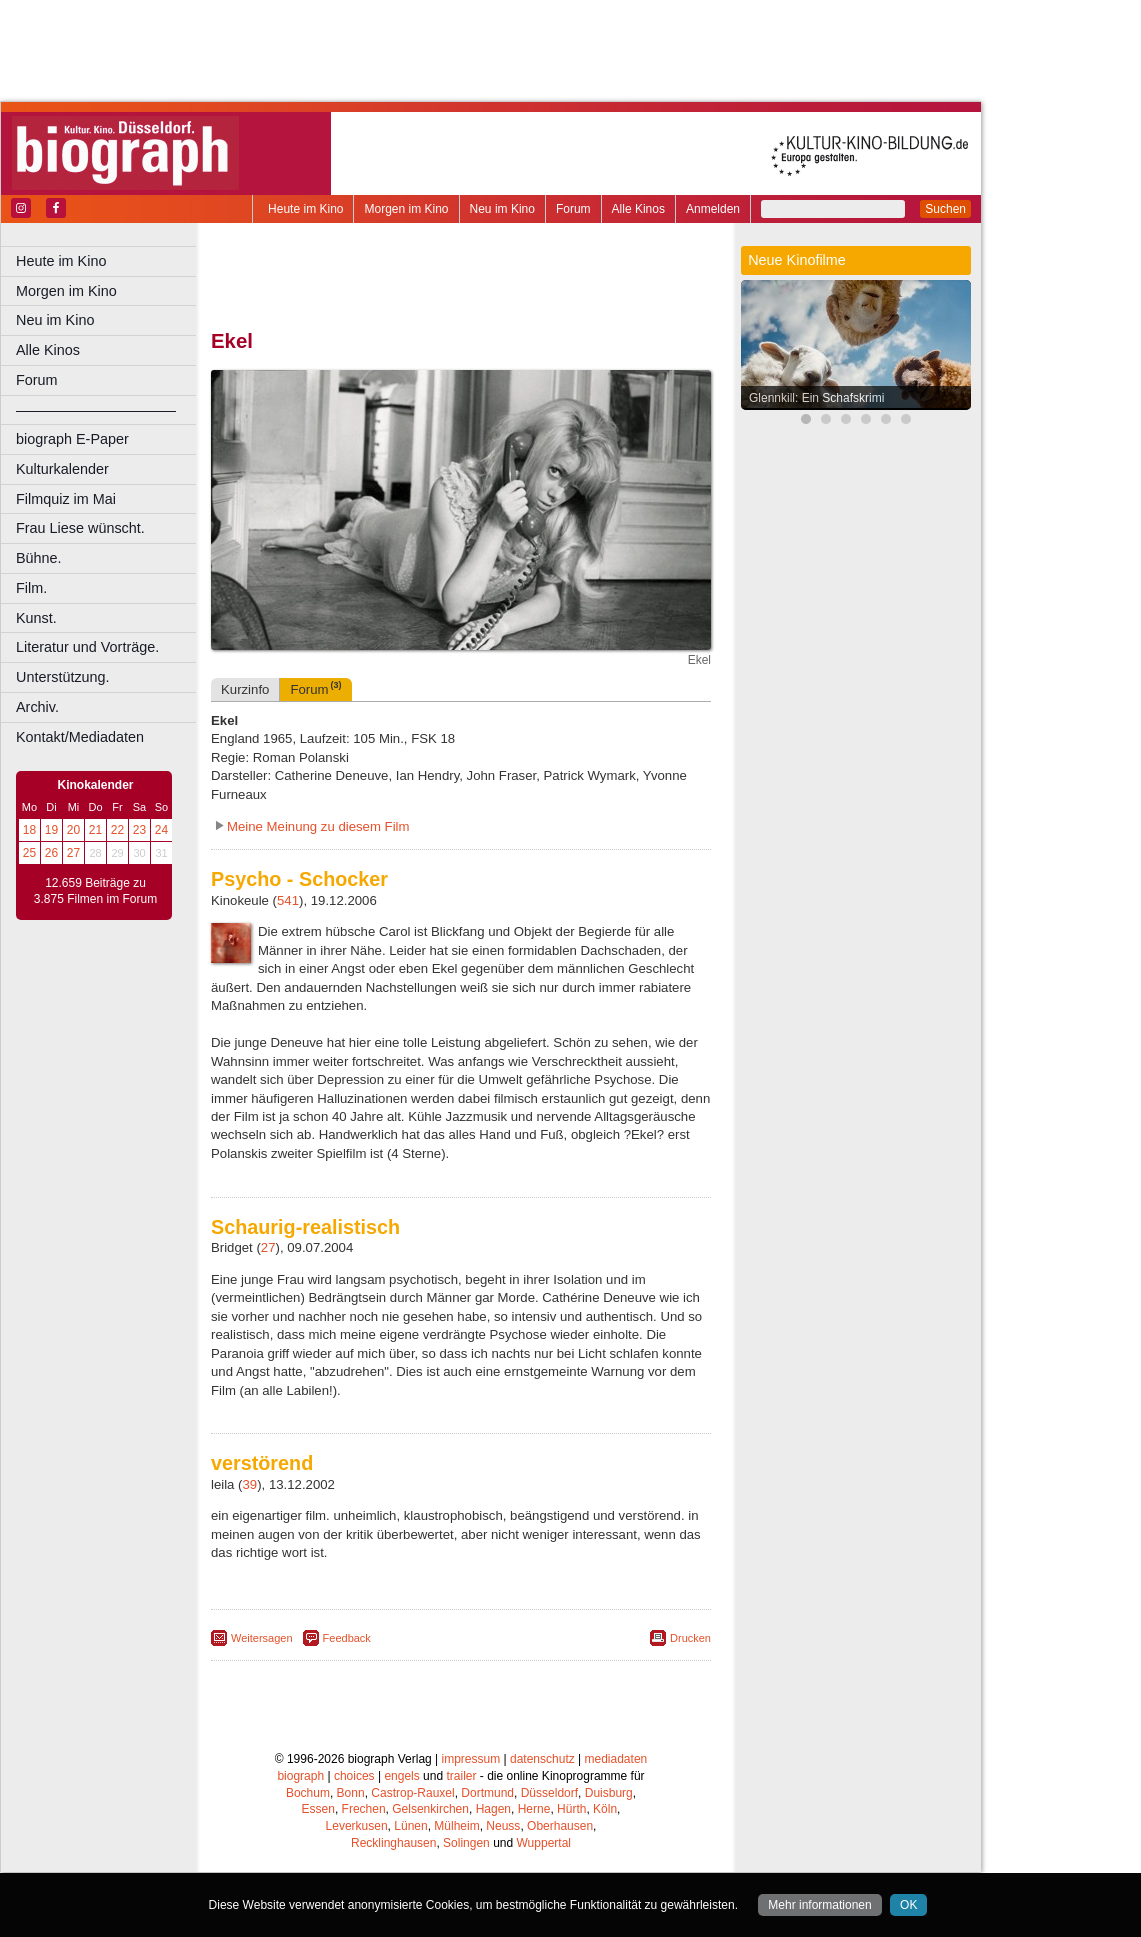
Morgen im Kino (406, 209)
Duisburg (609, 1793)
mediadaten (616, 1759)
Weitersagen (262, 1638)
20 (73, 830)
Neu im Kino (502, 209)
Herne (534, 1809)
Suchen (945, 209)
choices (354, 1776)
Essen (318, 1809)
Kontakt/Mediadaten (80, 737)
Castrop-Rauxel (412, 1793)
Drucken (690, 1638)
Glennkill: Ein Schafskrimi (816, 398)
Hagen (493, 1809)
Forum (573, 209)
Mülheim (456, 1826)
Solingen (466, 1843)
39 (250, 1484)
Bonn (351, 1793)
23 (139, 830)
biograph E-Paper (72, 439)
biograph (300, 1776)
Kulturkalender (62, 469)
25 (29, 853)
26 (51, 853)
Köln (605, 1809)
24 (161, 830)
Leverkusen (357, 1826)
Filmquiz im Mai (66, 499)
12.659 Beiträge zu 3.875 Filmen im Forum (95, 891)
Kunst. (36, 618)
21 (95, 830)
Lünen (410, 1826)
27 (73, 853)
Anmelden (713, 209)
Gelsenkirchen (430, 1809)
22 (117, 830)
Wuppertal (544, 1843)
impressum (471, 1759)
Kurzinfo (245, 689)
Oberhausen (560, 1826)
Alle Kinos (638, 209)
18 (29, 830)
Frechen (364, 1809)
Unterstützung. (63, 677)
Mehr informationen (819, 1905)
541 (288, 900)
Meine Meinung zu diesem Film (318, 826)
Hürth (571, 1809)
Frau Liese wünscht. (80, 528)
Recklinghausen (393, 1843)
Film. (31, 588)
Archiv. (37, 707)
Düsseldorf (549, 1793)
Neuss (503, 1826)
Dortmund (487, 1793)
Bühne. (39, 558)
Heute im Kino (305, 209)
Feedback (347, 1638)
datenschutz (542, 1759)
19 (51, 830)
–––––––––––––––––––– (96, 410)
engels (401, 1776)
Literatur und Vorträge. (87, 647)
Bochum (308, 1793)
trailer (461, 1776)
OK (908, 1905)
